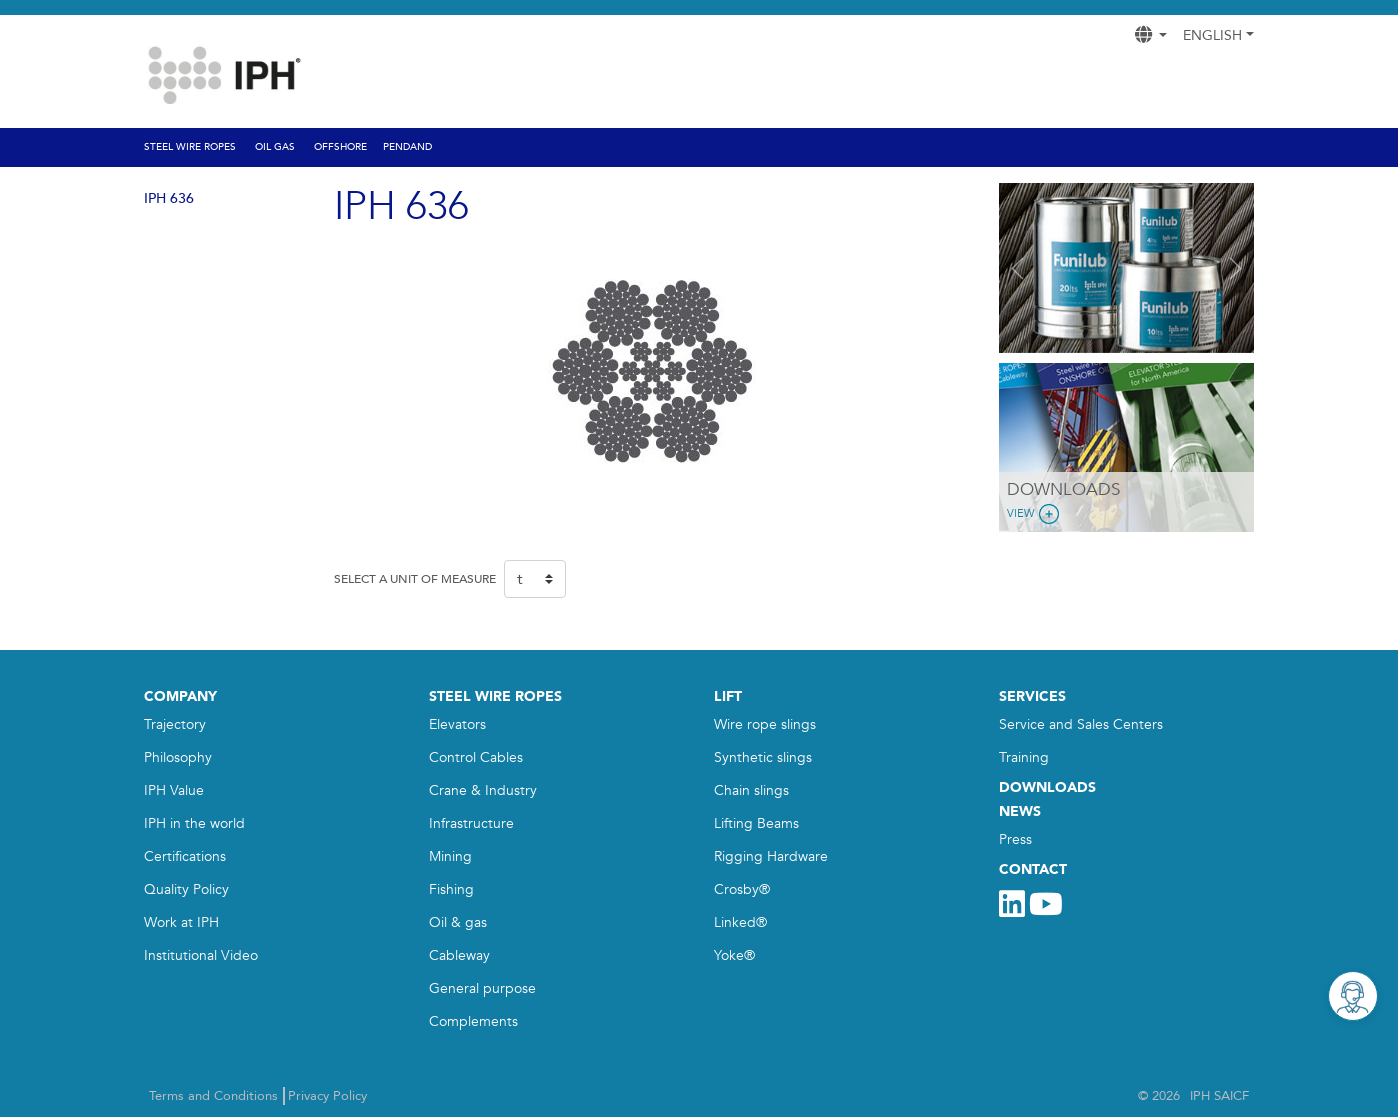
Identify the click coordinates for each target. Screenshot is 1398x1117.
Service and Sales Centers (1081, 724)
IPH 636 (169, 198)
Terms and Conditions (213, 1096)
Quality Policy (186, 889)
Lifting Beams (756, 823)
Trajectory (175, 724)
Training (1024, 757)
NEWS (1020, 811)
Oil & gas (458, 922)
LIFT (728, 696)
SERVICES (1032, 696)
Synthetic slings (763, 757)
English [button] (1212, 35)
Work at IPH (181, 922)
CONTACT (1033, 869)
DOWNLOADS (1047, 787)
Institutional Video (201, 955)
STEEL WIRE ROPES (495, 696)
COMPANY (180, 696)
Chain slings (751, 790)
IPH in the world (194, 823)
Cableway (459, 955)
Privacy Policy (327, 1096)
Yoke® (734, 955)
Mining (450, 856)
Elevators (457, 724)
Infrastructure (471, 823)
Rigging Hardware (771, 856)
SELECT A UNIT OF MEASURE (415, 579)
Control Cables (476, 757)
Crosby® (742, 889)
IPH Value (174, 790)
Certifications (185, 856)
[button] (1018, 268)
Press (1015, 839)
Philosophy (178, 757)
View (1035, 514)
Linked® (740, 922)
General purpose (482, 988)
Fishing (451, 889)
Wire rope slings (765, 724)
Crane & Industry (483, 790)
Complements (473, 1021)
